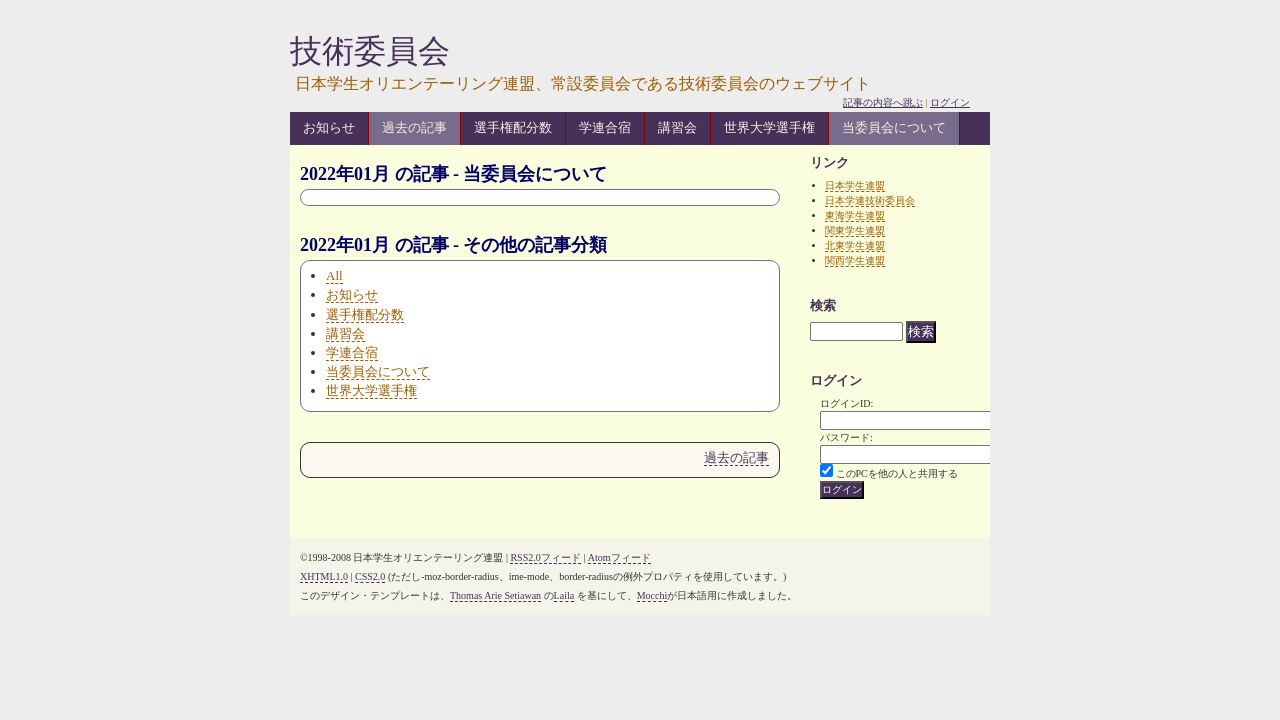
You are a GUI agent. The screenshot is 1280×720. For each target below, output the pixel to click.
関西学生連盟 (855, 260)
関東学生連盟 (855, 230)
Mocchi (652, 595)
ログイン (950, 102)
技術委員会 (370, 51)
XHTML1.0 (324, 576)
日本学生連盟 (855, 185)
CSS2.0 (370, 576)
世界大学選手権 (769, 127)
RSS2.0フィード (545, 557)
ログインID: (846, 403)
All (334, 275)
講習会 (677, 127)
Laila (564, 595)
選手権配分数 (513, 127)
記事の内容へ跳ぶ (883, 102)
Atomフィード (619, 557)
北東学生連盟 (855, 245)
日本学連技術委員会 (870, 200)
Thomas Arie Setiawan (495, 595)
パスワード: (846, 437)
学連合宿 (605, 127)
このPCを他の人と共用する (897, 473)
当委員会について (894, 127)
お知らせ (329, 127)
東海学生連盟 (855, 215)
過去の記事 (414, 127)
